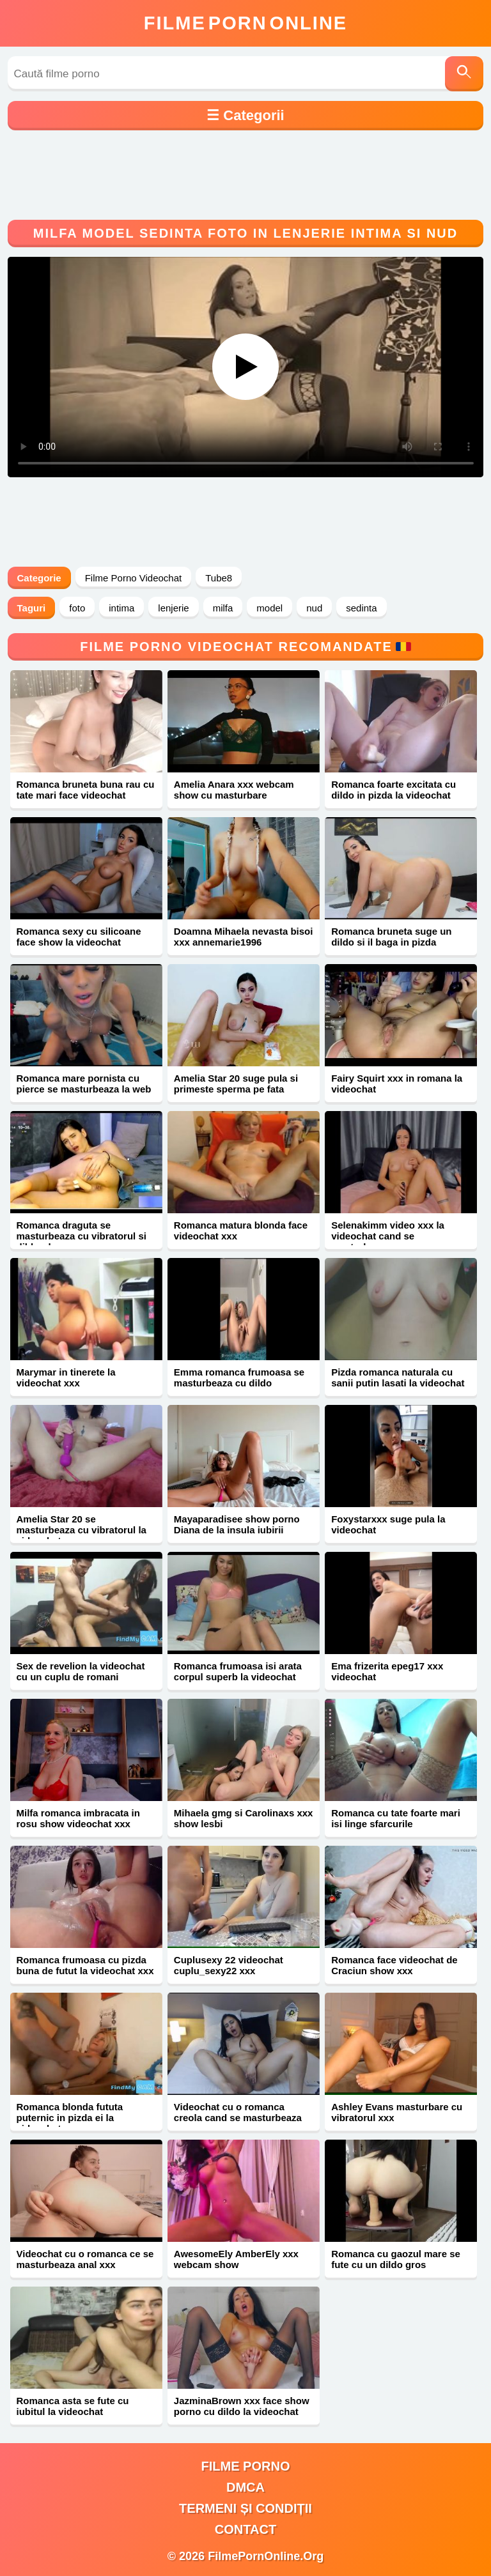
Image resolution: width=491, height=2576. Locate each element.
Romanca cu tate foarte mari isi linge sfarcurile (395, 1818)
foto (77, 607)
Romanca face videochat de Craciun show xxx (394, 1965)
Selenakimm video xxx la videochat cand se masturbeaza (387, 1236)
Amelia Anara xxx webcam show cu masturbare (234, 790)
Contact (245, 2529)
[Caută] (464, 73)
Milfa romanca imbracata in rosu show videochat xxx (78, 1818)
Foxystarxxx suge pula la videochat (388, 1524)
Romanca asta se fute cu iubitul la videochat (73, 2406)
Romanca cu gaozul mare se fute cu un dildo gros (395, 2259)
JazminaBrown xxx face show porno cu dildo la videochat (241, 2406)
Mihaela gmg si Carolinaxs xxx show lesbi (243, 1818)
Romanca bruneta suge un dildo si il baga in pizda (391, 936)
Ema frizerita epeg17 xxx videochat (387, 1671)
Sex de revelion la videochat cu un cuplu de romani (81, 1671)
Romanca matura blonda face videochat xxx (241, 1230)
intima (121, 607)
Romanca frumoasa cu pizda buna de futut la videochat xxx (85, 1965)
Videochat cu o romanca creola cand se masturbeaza (238, 2112)
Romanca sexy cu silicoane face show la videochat (79, 936)
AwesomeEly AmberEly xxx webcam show (236, 2259)
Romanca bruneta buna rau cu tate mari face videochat (86, 790)
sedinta (361, 607)
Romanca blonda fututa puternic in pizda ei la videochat (70, 2117)
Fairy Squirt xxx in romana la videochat (396, 1083)
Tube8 (218, 577)
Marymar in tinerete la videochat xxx (66, 1377)
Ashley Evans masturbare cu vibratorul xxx (396, 2112)
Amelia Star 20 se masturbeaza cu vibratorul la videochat (81, 1530)
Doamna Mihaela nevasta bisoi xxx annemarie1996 (243, 936)
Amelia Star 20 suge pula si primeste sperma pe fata (236, 1083)
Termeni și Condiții (245, 2508)
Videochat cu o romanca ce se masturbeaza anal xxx (85, 2259)
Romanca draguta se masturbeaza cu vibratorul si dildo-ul (81, 1236)
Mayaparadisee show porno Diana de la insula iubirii (237, 1524)
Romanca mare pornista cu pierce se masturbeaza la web (84, 1083)
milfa (223, 607)
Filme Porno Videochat (133, 577)
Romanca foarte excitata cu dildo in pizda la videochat (393, 790)
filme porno (245, 2466)
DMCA (245, 2487)
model (269, 607)
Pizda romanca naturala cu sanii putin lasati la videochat (397, 1377)
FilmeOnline (245, 23)
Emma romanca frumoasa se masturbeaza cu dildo (239, 1377)
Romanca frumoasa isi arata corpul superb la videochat (238, 1671)
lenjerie (173, 607)
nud (314, 607)
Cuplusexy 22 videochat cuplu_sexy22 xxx (228, 1965)
